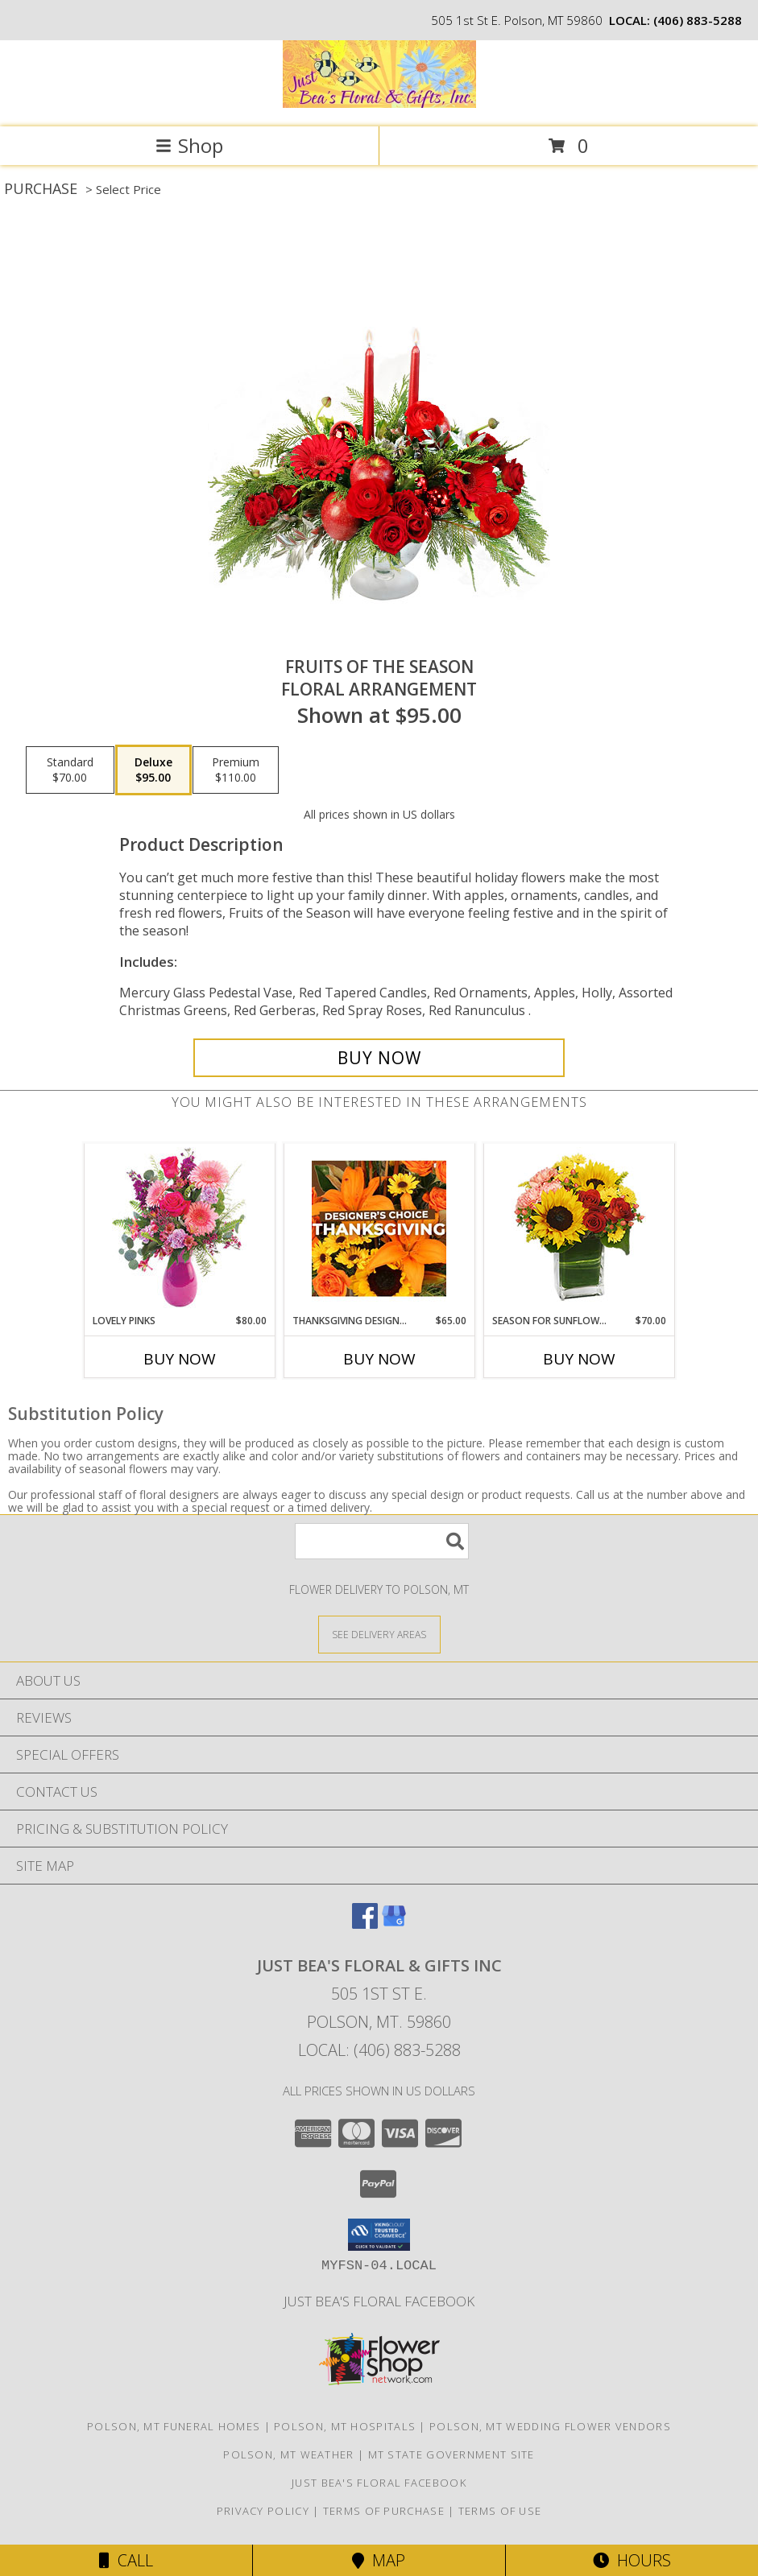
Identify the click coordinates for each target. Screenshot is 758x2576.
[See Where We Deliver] (379, 1633)
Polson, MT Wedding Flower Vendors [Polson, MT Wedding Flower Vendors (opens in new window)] (550, 2426)
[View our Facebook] (365, 1923)
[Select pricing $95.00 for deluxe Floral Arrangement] (153, 770)
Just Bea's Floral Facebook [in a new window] (379, 2301)
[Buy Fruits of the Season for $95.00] (379, 1057)
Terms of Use (500, 2511)
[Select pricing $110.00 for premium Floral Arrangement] (235, 770)
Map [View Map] (378, 2560)
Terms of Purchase (384, 2511)
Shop (189, 145)
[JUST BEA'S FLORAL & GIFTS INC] (379, 103)
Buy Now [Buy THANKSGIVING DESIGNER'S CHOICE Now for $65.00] (379, 1358)
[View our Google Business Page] (394, 1923)
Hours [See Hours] (632, 2560)
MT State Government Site (451, 2454)
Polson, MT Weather (288, 2454)
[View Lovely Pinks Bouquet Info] (179, 1229)
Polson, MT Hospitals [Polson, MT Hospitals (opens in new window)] (345, 2426)
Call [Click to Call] (126, 2560)
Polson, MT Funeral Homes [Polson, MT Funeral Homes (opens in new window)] (173, 2426)
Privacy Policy (263, 2511)
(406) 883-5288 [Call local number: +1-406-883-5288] (697, 20)
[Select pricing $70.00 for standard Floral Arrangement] (70, 770)
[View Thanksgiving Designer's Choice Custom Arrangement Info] (379, 1228)
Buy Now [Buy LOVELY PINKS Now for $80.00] (179, 1358)
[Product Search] (382, 1541)
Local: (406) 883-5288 (379, 2050)
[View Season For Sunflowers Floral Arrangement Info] (579, 1229)
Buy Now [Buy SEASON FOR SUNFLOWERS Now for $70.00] (579, 1358)
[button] (379, 2235)
